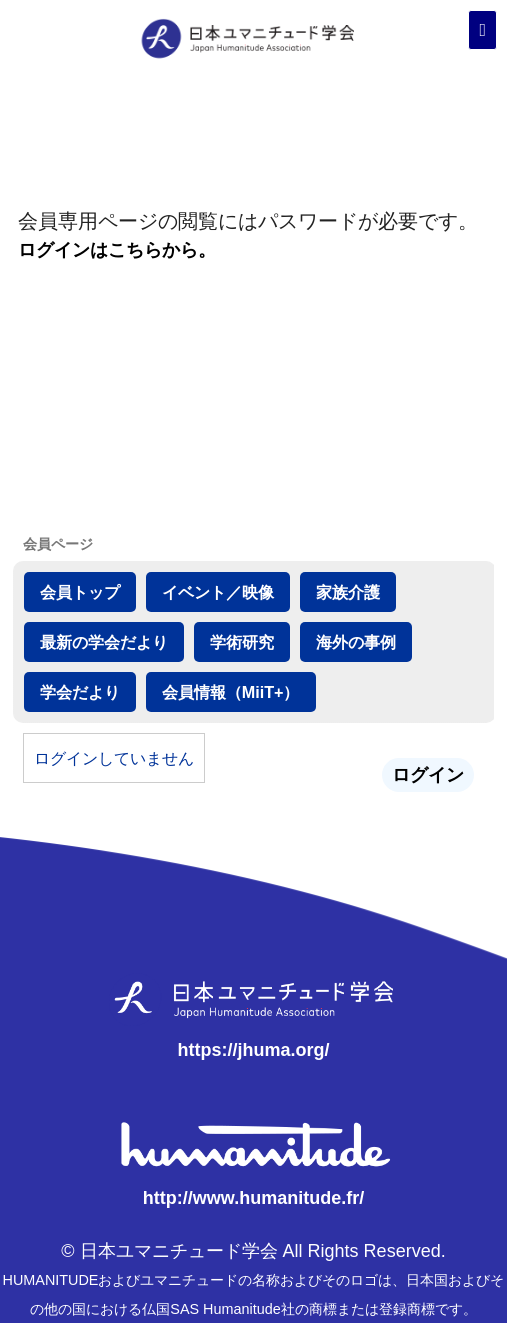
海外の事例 (356, 642)
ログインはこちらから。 (117, 250)
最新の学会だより (104, 642)
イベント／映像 (218, 592)
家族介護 (348, 592)
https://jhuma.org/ (253, 1050)
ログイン (428, 775)
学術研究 (242, 642)
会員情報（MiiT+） (231, 692)
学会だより (80, 692)
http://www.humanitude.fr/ (253, 1198)
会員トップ (80, 592)
